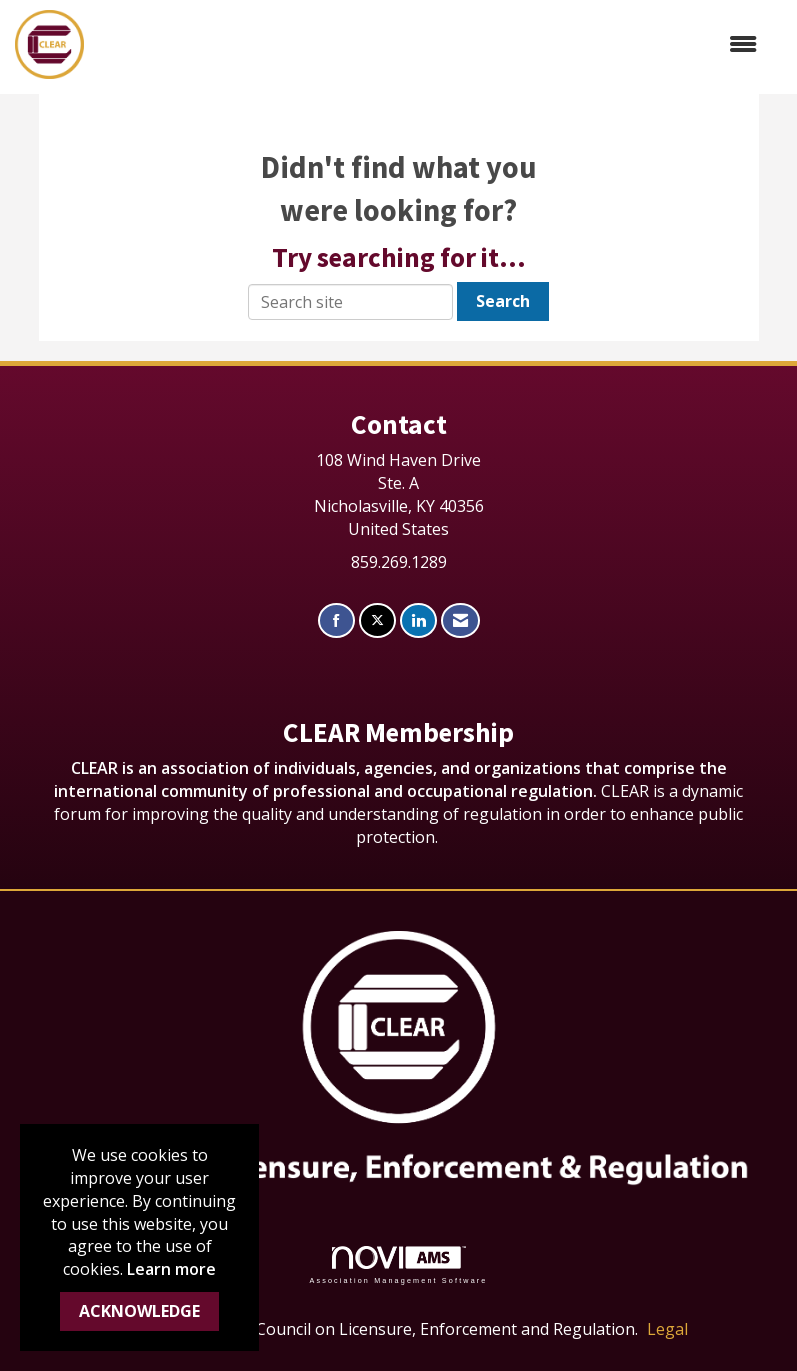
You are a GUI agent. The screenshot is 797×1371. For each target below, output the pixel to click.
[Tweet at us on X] (377, 620)
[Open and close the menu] (430, 44)
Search (503, 301)
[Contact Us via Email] (460, 620)
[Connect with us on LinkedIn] (418, 620)
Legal (667, 1329)
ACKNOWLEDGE (139, 1311)
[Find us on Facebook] (336, 620)
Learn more (171, 1269)
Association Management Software (398, 1264)
